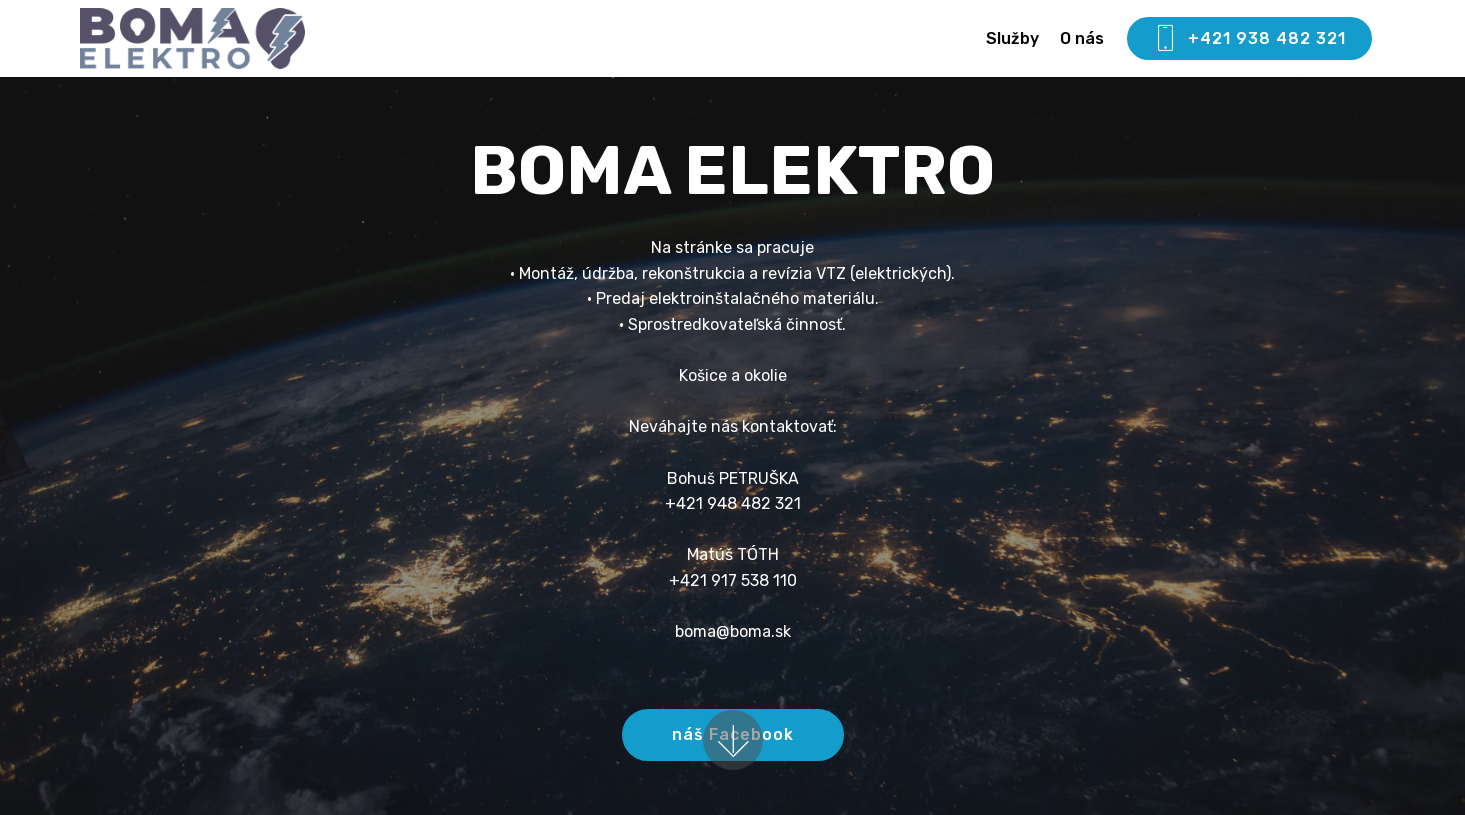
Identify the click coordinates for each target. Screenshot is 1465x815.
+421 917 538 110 (733, 580)
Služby (1012, 38)
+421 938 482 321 (1249, 39)
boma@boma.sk (733, 631)
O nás (1082, 38)
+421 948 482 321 (733, 503)
